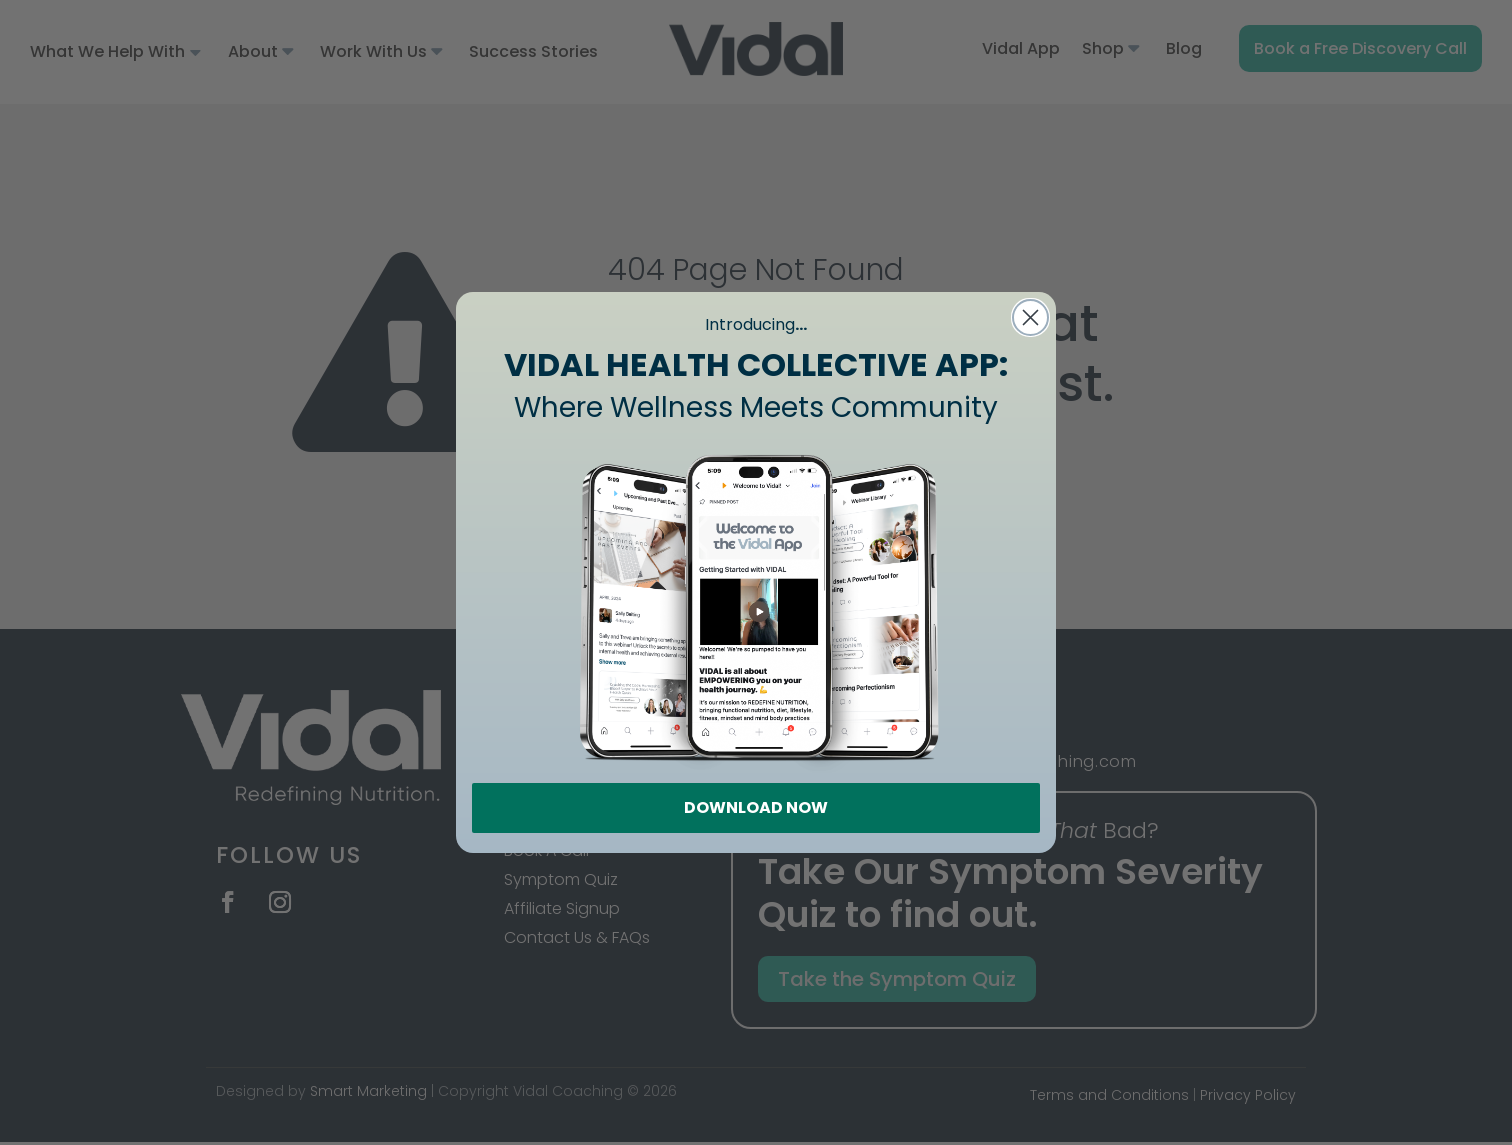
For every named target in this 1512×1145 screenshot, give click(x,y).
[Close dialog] (1030, 317)
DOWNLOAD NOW (756, 807)
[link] (756, 606)
